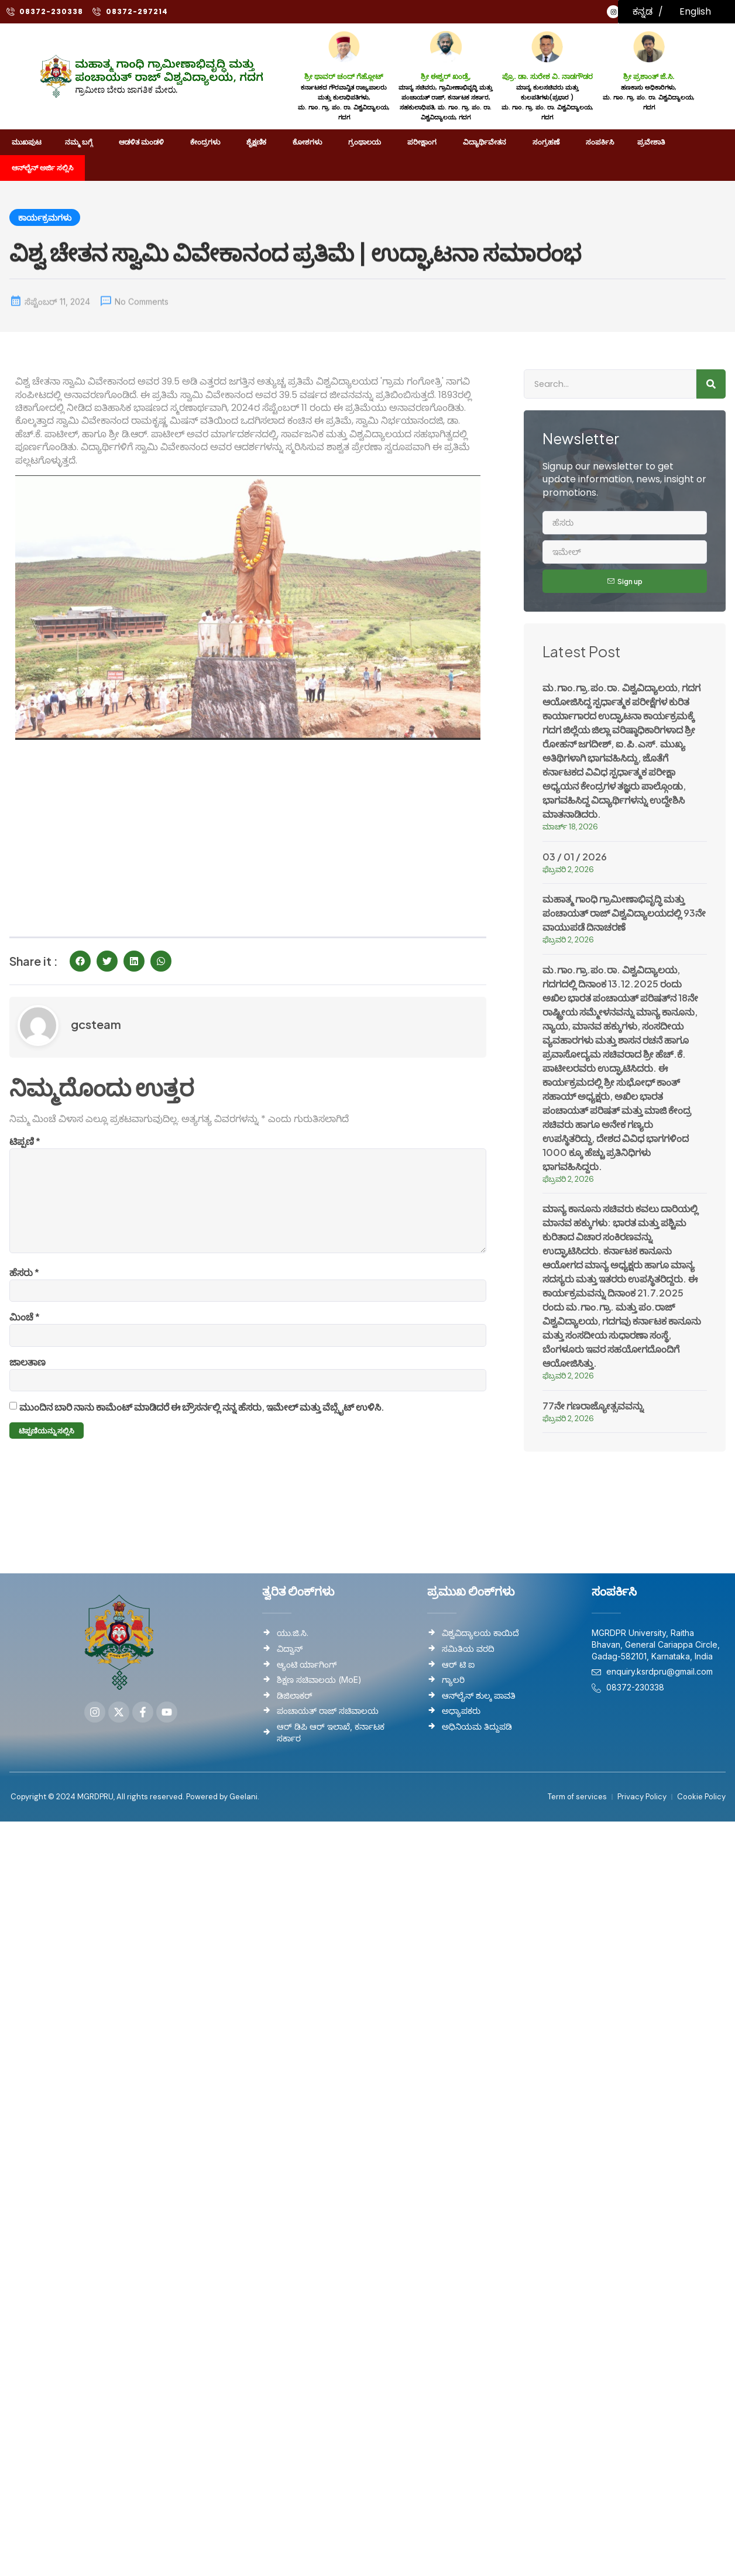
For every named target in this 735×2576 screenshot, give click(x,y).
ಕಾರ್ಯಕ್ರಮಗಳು (44, 219)
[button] (80, 961)
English (695, 11)
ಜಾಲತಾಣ (27, 1374)
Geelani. (243, 1808)
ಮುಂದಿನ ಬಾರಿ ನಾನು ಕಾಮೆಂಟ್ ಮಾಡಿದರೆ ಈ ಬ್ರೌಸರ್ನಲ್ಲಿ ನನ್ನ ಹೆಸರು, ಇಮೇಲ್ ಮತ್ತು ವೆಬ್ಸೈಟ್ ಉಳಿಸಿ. (201, 1421)
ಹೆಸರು (24, 1283)
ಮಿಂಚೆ (24, 1329)
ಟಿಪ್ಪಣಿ (24, 1141)
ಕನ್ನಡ (642, 11)
